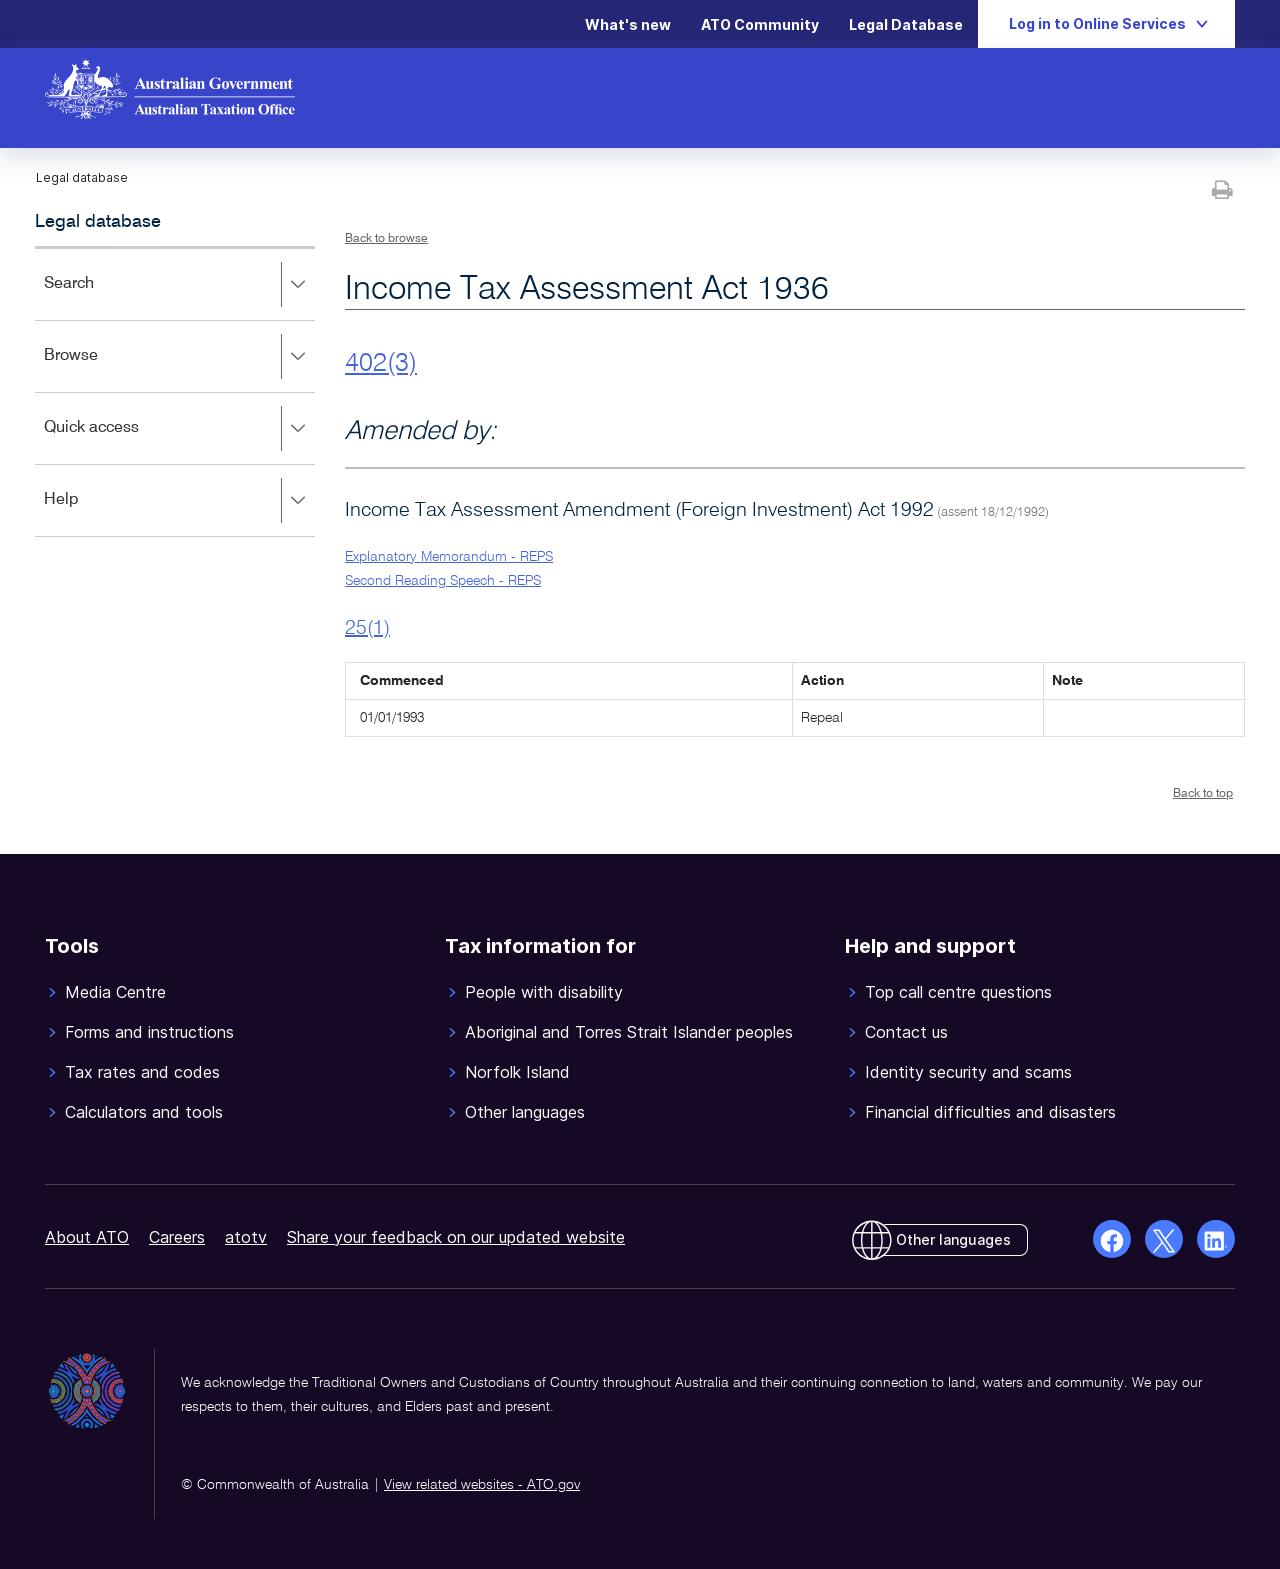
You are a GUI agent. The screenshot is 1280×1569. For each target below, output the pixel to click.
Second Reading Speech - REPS (443, 581)
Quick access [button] (179, 429)
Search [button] (179, 285)
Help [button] (179, 501)
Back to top (1203, 794)
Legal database (98, 222)
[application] (175, 391)
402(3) (381, 364)
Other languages (953, 1239)
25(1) (367, 629)
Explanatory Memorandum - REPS (449, 557)
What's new (628, 24)
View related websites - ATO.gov (482, 1485)
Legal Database (906, 24)
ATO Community (760, 24)
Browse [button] (179, 357)
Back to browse (386, 239)
